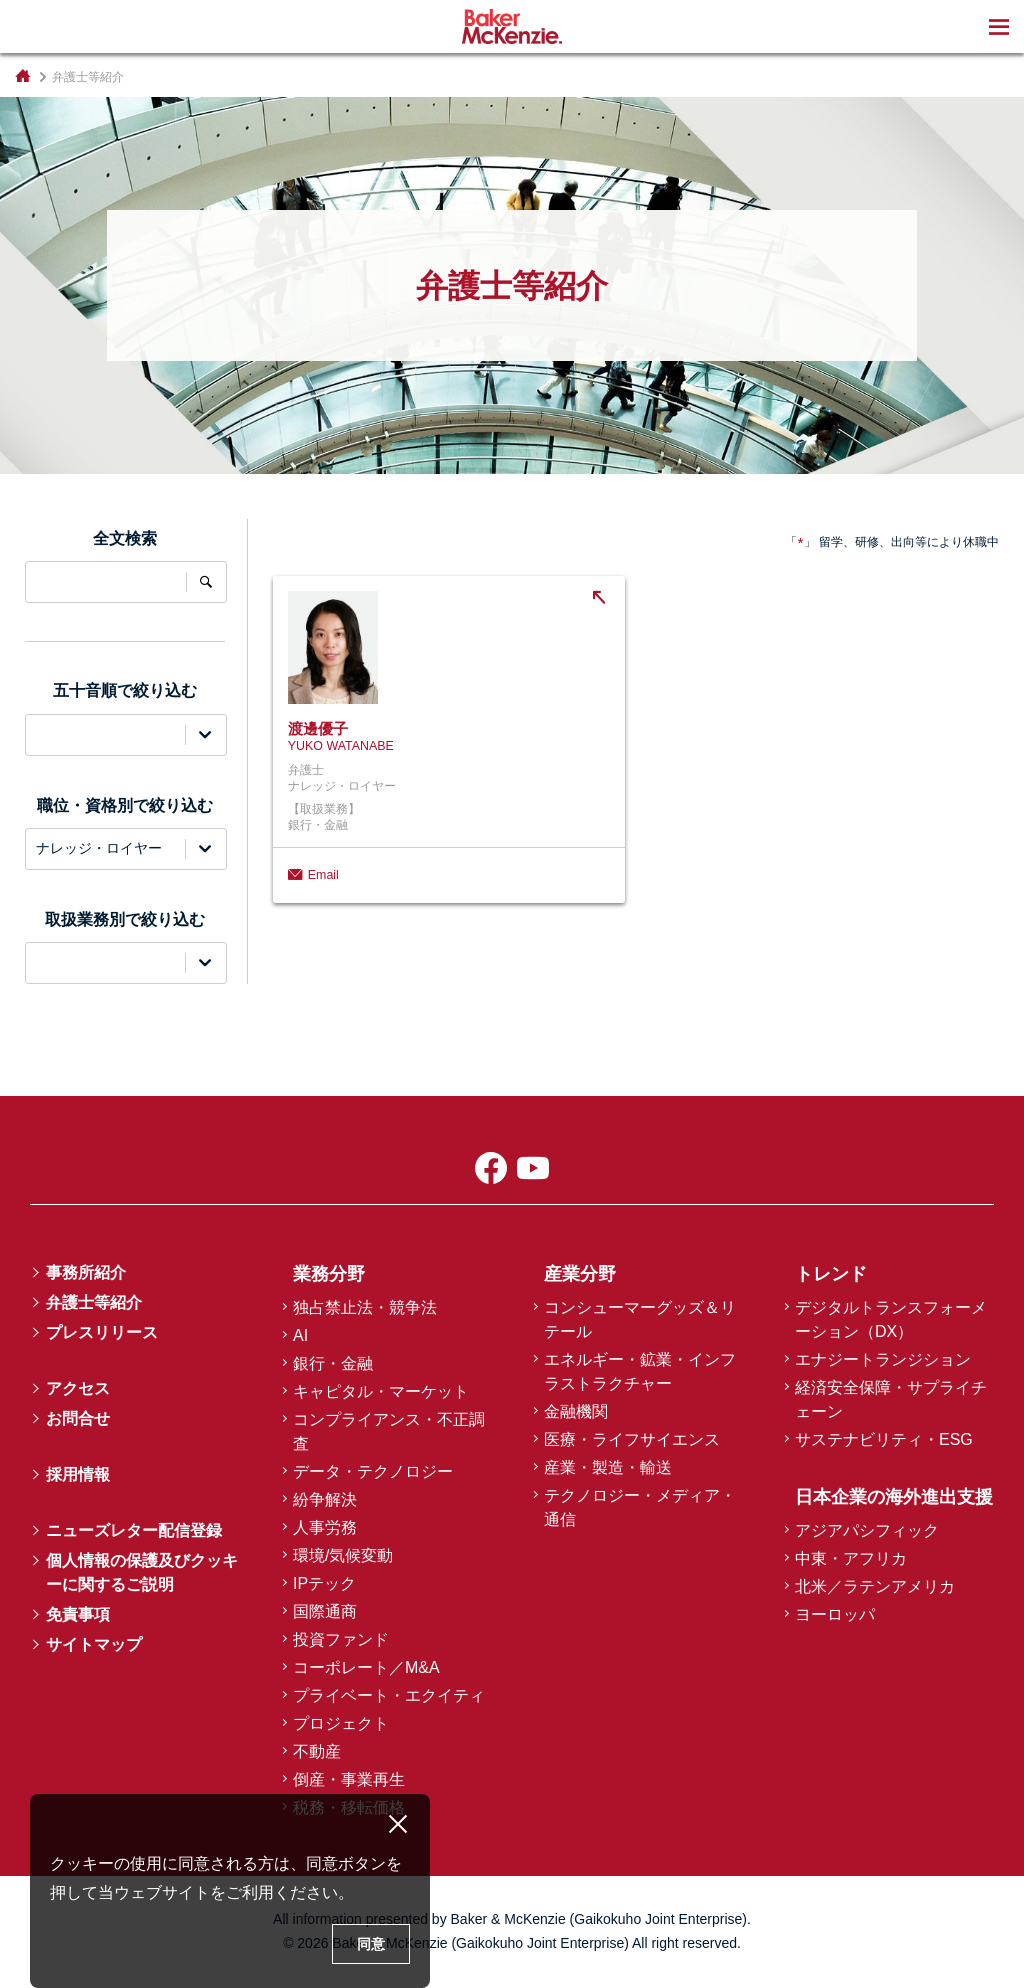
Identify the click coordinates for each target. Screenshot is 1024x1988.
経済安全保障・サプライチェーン (891, 1399)
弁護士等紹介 (94, 1302)
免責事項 (78, 1614)
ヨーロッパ (835, 1614)
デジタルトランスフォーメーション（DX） (891, 1319)
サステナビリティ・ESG (884, 1439)
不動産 (317, 1751)
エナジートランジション (883, 1359)
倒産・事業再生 (349, 1779)
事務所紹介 (86, 1272)
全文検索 (206, 582)
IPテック (324, 1583)
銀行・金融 (333, 1363)
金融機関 (576, 1411)
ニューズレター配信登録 (134, 1530)
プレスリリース (102, 1332)
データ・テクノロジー (373, 1471)
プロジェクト (341, 1723)
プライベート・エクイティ (389, 1695)
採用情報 (78, 1474)
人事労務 (325, 1527)
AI (300, 1335)
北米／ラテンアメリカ (875, 1586)
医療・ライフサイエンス (632, 1439)
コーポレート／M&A (366, 1667)
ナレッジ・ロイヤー (99, 848)
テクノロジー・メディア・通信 (640, 1507)
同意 (371, 1944)
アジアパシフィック (867, 1530)
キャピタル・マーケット (381, 1391)
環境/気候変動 (343, 1555)
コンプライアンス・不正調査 (389, 1431)
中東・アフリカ (851, 1558)
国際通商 (325, 1611)
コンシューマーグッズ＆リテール (640, 1319)
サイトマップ (94, 1644)
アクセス (78, 1388)
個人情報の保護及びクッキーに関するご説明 (142, 1572)
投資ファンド (341, 1639)
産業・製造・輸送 (608, 1467)
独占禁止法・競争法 (365, 1307)
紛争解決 (325, 1499)
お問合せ (78, 1418)
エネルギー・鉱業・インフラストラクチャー (640, 1371)
